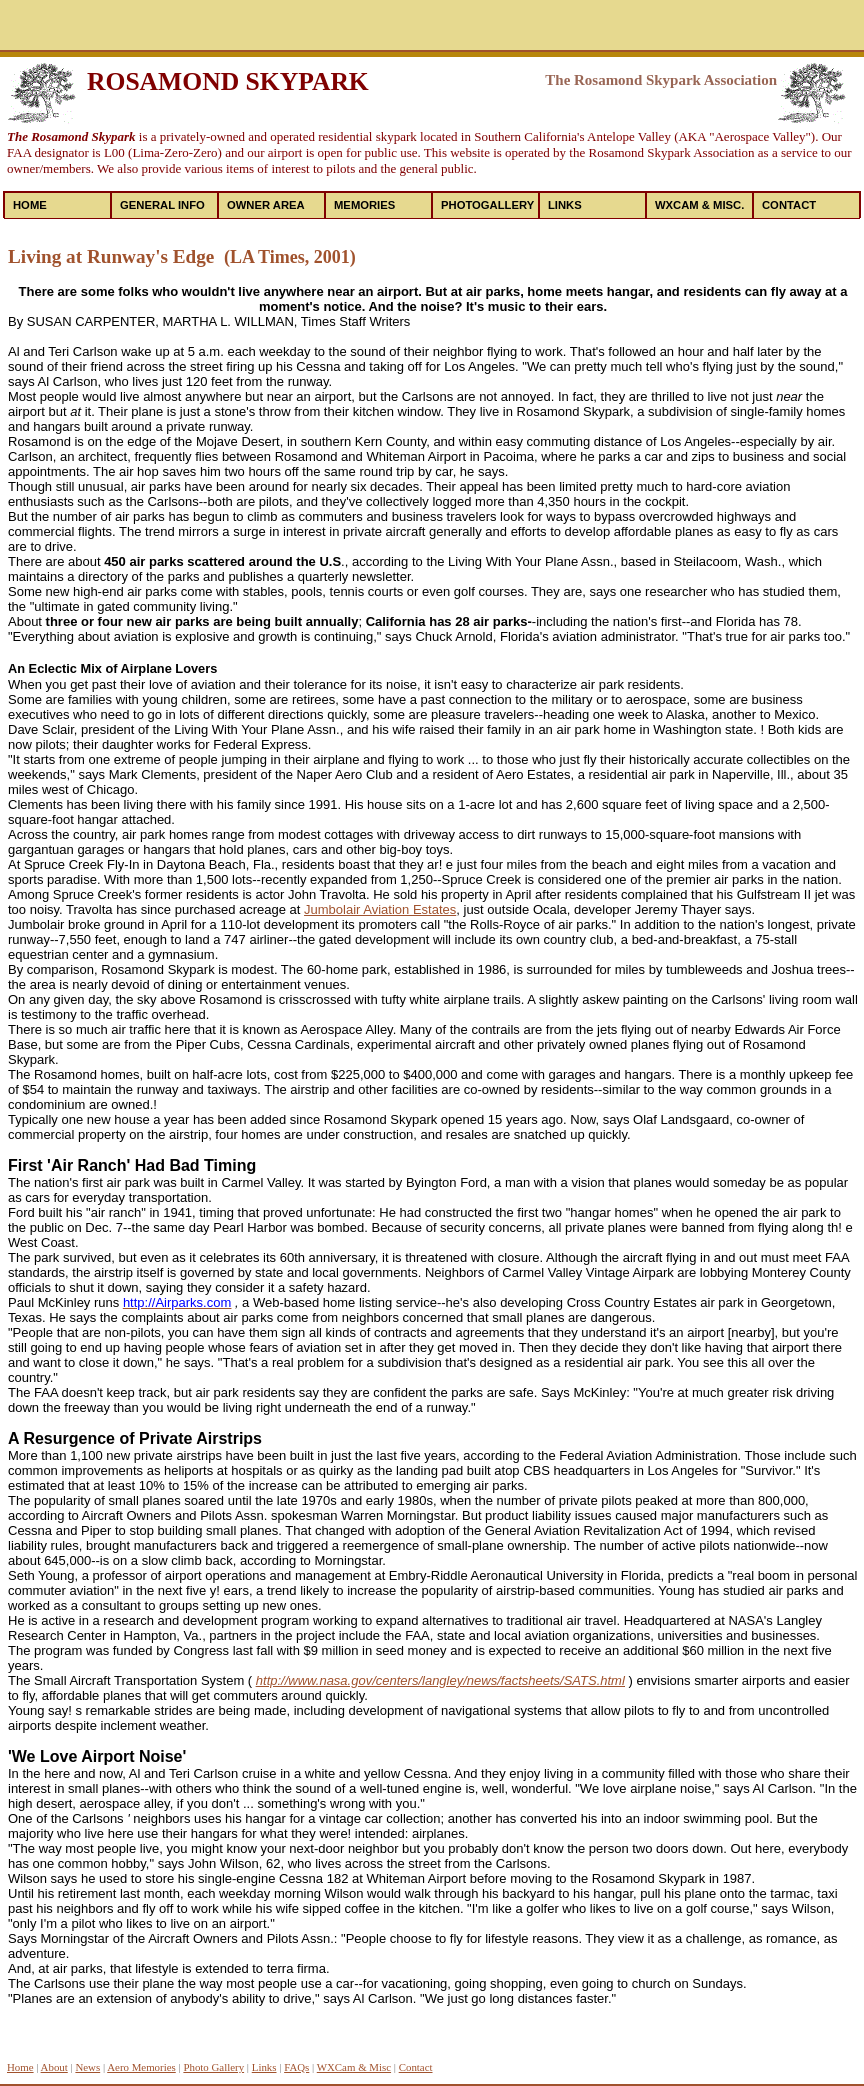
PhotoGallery (487, 205)
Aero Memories (141, 2067)
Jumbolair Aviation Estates (380, 909)
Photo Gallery (213, 2067)
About (54, 2067)
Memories (364, 205)
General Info (162, 205)
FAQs (296, 2067)
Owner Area (266, 205)
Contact (789, 205)
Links (565, 205)
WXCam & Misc (354, 2067)
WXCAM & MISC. (699, 205)
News (87, 2067)
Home (30, 205)
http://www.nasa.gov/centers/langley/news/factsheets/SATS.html (440, 1680)
